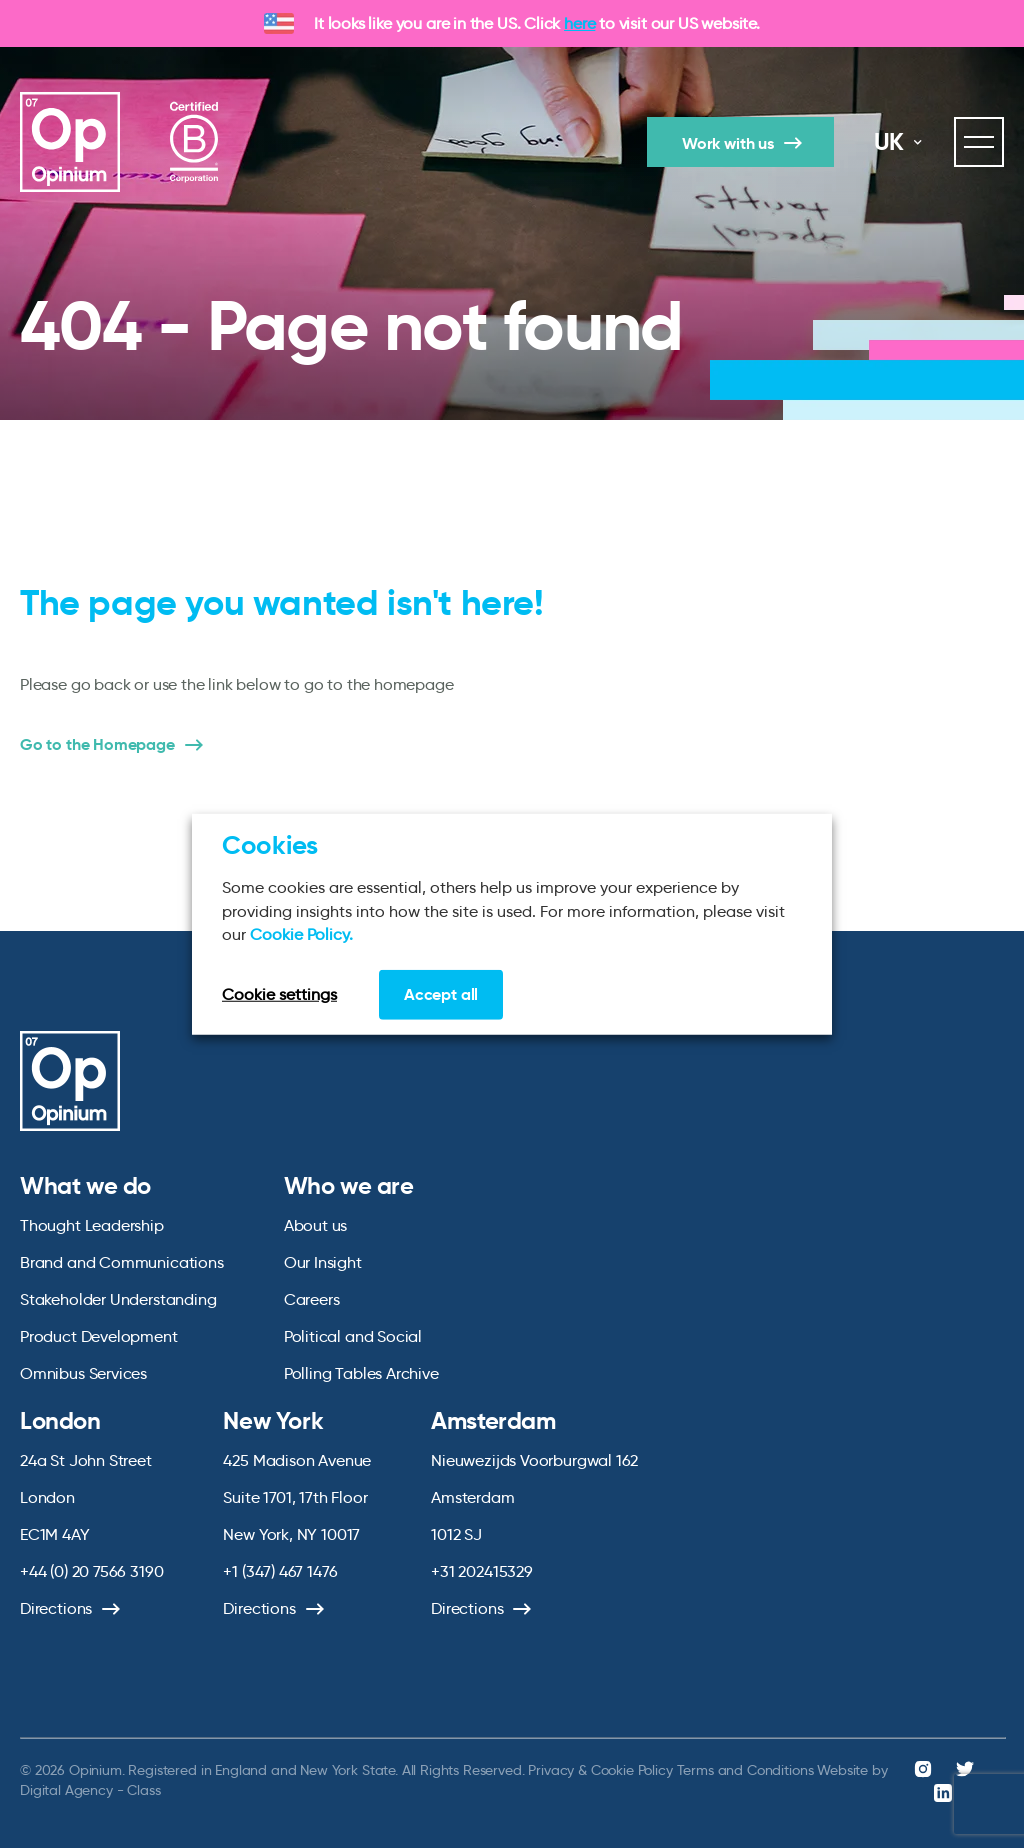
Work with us (728, 143)
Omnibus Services (83, 1373)
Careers (312, 1299)
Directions (56, 1608)
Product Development (99, 1336)
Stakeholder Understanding (118, 1299)
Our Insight (323, 1262)
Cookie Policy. (301, 934)
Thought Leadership (92, 1225)
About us (316, 1225)
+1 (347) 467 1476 (280, 1571)
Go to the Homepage (97, 745)
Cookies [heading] (270, 845)
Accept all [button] (441, 993)
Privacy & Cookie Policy (600, 1770)
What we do (85, 1186)
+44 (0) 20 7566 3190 (91, 1571)
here (579, 23)
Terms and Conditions (745, 1770)
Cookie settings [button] (279, 993)
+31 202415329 (482, 1571)
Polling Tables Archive (361, 1373)
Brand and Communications (122, 1262)
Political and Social (353, 1336)
